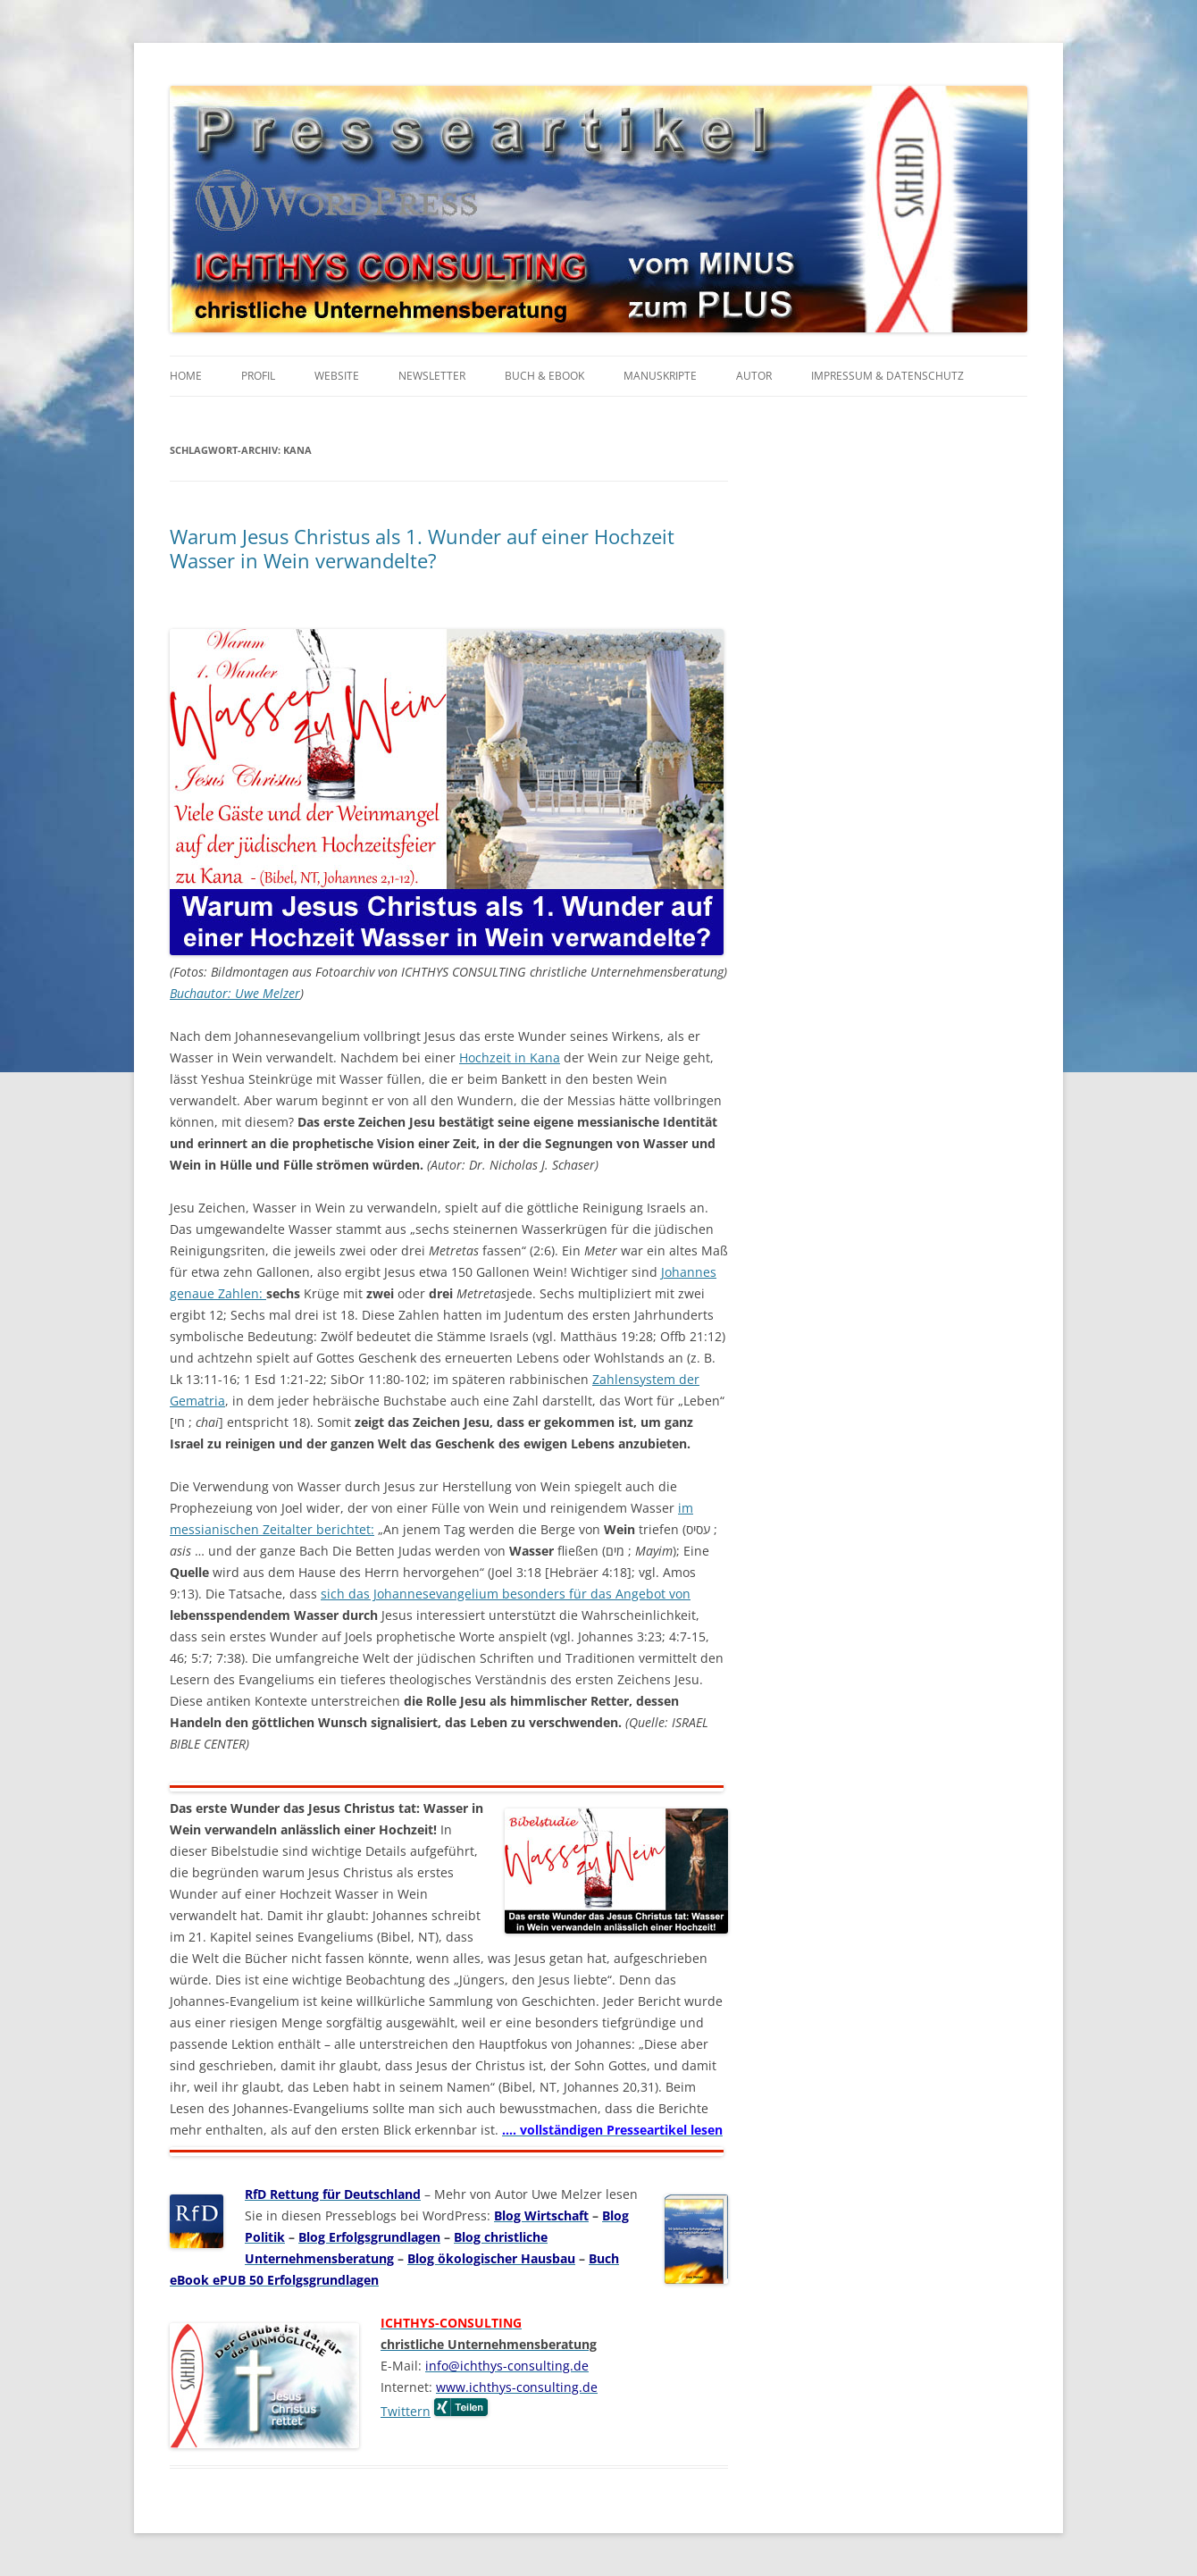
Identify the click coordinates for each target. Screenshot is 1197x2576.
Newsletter (431, 375)
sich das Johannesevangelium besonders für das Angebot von (506, 1593)
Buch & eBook (544, 375)
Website (336, 375)
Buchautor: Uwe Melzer (235, 993)
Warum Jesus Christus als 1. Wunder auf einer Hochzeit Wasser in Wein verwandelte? (422, 548)
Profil (258, 375)
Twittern (406, 2411)
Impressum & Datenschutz (887, 375)
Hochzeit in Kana (509, 1057)
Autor (754, 375)
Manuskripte (660, 375)
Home (186, 375)
